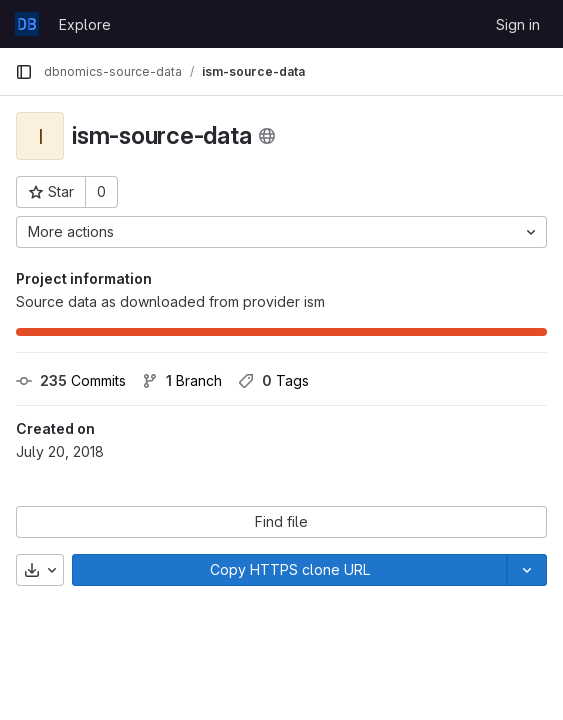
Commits (71, 380)
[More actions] (281, 232)
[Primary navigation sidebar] (24, 72)
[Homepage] (27, 24)
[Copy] (289, 570)
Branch (182, 380)
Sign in (518, 24)
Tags (273, 380)
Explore (85, 24)
